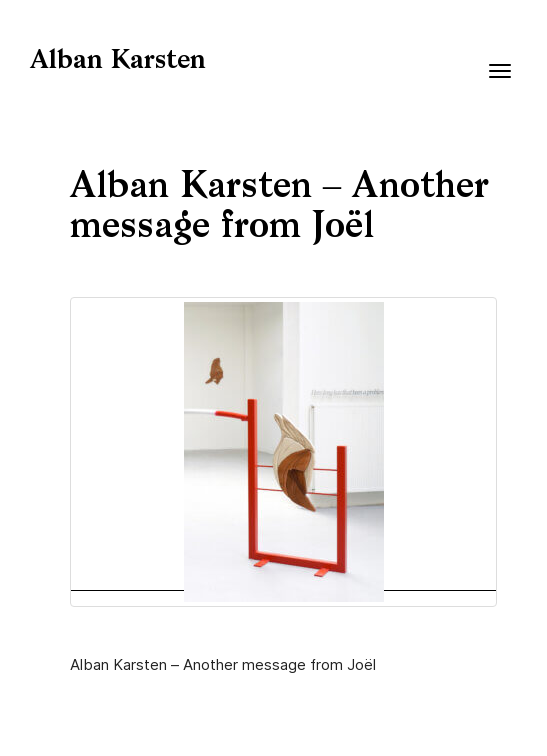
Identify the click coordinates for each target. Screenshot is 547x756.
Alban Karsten (118, 61)
